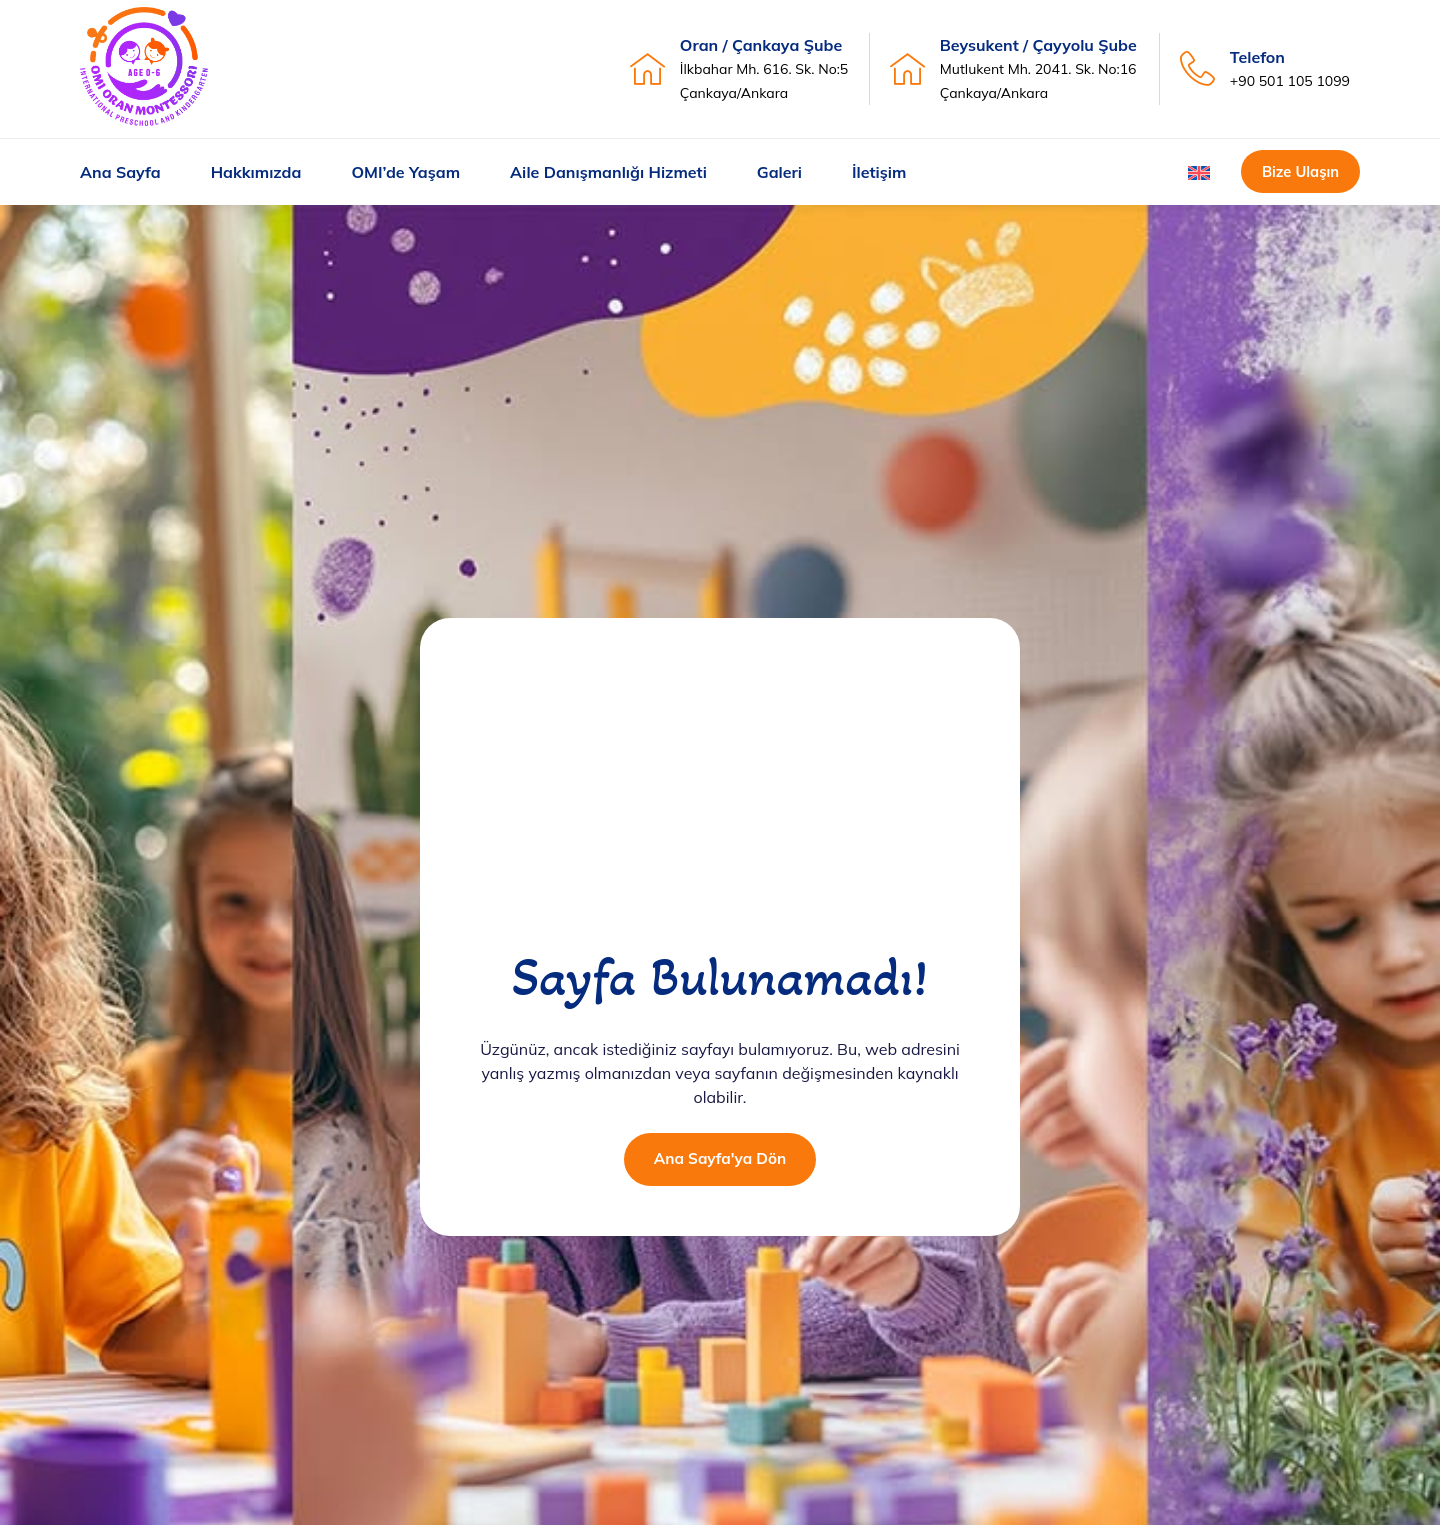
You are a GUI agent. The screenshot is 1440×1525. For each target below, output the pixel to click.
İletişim (879, 172)
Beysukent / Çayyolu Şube (1038, 45)
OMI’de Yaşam (405, 172)
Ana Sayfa (120, 172)
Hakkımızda (256, 172)
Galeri (779, 172)
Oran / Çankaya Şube (761, 45)
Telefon (1257, 57)
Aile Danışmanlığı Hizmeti (608, 172)
